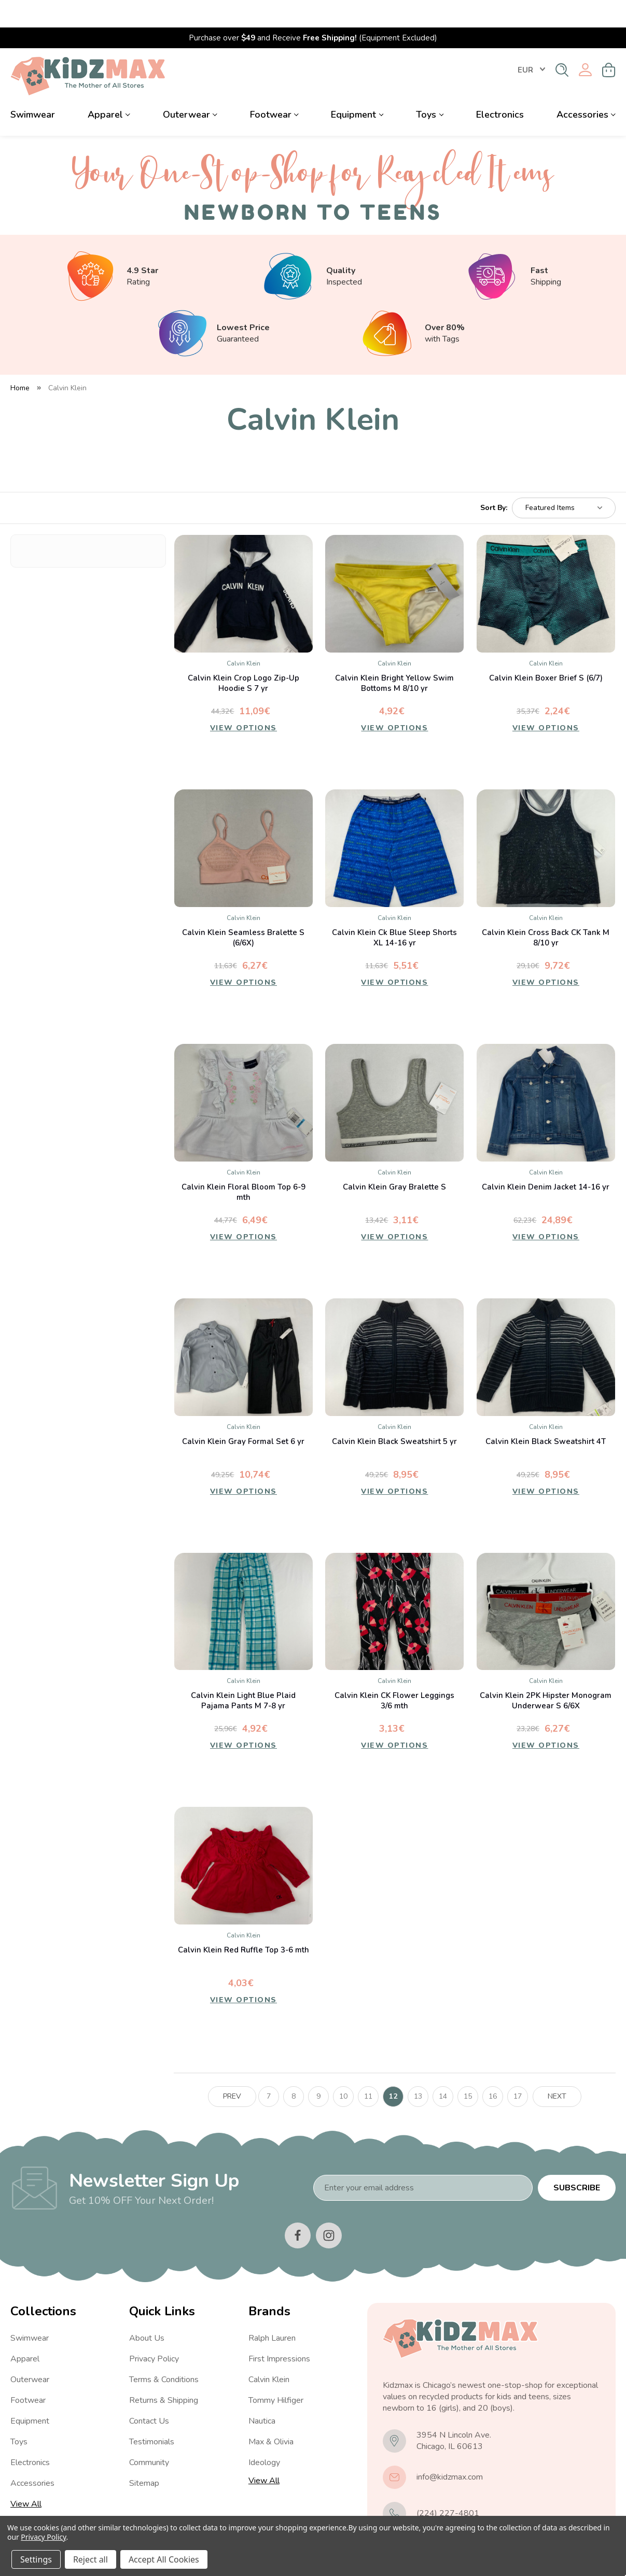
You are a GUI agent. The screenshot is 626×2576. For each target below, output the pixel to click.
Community (149, 2435)
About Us (146, 2310)
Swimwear (32, 87)
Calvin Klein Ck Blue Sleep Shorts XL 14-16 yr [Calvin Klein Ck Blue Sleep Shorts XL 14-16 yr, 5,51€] (394, 910)
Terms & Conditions (164, 2352)
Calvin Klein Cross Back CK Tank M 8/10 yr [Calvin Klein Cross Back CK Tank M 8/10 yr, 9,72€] (545, 910)
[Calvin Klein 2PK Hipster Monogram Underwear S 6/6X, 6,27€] (546, 1584)
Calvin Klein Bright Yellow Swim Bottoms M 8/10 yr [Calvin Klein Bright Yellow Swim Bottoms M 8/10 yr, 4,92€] (394, 655)
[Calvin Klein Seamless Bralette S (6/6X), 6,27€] (243, 821)
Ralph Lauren (272, 2310)
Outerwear (190, 87)
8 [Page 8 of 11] (293, 2069)
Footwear (274, 87)
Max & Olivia (271, 2414)
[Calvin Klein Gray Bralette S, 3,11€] (394, 1075)
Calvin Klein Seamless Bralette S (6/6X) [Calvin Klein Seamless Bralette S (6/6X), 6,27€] (243, 910)
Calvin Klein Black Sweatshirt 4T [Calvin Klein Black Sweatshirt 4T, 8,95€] (545, 1414)
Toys (429, 87)
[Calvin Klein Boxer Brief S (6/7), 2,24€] (546, 566)
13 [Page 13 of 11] (418, 2069)
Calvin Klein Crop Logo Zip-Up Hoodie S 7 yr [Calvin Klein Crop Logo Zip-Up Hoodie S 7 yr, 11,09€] (243, 655)
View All (25, 2476)
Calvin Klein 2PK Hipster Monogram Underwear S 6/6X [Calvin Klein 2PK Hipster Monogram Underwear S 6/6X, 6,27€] (545, 1673)
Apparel (109, 87)
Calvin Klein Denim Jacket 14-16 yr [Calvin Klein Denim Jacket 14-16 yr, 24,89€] (545, 1159)
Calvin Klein (268, 2352)
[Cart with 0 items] (609, 42)
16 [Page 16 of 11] (493, 2069)
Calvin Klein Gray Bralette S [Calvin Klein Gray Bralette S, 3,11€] (394, 1159)
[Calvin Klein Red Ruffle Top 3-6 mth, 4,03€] (243, 1839)
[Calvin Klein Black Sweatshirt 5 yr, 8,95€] (394, 1330)
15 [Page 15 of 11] (468, 2069)
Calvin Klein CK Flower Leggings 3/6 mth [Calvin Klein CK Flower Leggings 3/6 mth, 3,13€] (394, 1673)
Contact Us (149, 2393)
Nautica (261, 2393)
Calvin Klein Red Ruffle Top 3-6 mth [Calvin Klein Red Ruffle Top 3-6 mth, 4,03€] (243, 1923)
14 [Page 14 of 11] (443, 2069)
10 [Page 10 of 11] (343, 2069)
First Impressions (279, 2331)
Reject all (90, 2559)
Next (557, 2069)
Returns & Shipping (163, 2373)
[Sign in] (585, 42)
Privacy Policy (154, 2331)
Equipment (357, 87)
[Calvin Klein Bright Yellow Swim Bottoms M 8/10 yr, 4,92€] (394, 566)
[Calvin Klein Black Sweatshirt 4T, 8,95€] (546, 1330)
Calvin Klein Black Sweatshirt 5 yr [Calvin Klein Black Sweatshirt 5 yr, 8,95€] (394, 1414)
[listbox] (564, 480)
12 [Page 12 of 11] (393, 2069)
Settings (36, 2559)
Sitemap (144, 2455)
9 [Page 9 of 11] (318, 2069)
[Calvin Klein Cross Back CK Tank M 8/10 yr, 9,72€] (546, 821)
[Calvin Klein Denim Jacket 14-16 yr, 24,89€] (546, 1075)
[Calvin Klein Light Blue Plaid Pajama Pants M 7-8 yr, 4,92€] (243, 1584)
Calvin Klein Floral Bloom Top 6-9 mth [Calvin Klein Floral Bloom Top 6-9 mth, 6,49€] (243, 1164)
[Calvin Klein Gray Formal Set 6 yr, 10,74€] (243, 1330)
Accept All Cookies (164, 2559)
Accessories (586, 87)
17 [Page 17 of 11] (517, 2069)
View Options (243, 703)
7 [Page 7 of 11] (269, 2069)
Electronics (500, 87)
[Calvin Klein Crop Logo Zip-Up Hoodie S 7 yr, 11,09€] (243, 566)
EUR (531, 42)
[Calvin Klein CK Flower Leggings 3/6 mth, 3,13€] (394, 1584)
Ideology (264, 2435)
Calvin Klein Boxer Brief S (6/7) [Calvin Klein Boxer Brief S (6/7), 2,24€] (546, 650)
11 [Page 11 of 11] (368, 2069)
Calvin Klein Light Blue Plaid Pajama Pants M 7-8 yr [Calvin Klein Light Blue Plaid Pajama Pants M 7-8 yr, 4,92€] (243, 1673)
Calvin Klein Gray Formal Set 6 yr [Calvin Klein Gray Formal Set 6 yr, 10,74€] (243, 1414)
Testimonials (151, 2414)
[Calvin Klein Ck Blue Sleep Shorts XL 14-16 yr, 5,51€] (394, 821)
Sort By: (493, 481)
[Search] (561, 42)
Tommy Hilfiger (275, 2373)
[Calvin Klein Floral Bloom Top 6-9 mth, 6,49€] (243, 1075)
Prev (232, 2069)
